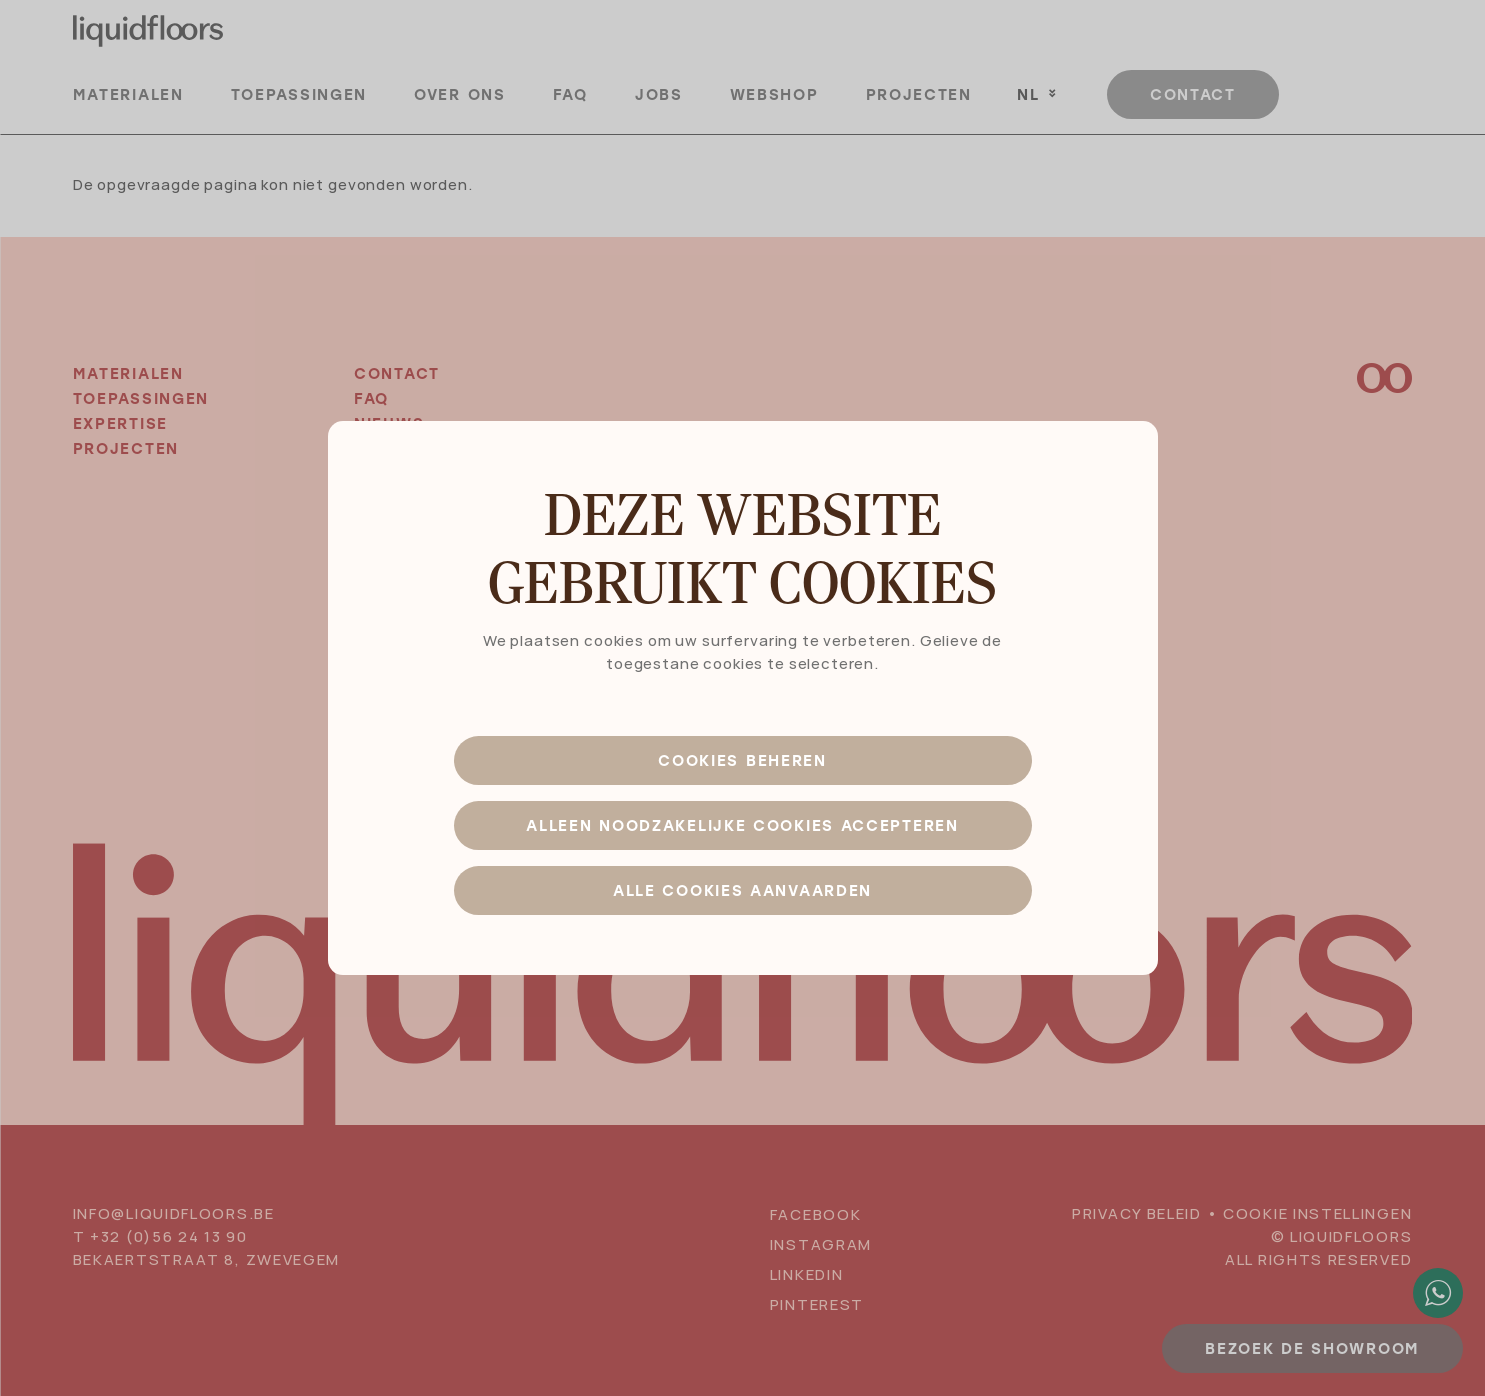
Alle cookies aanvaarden (742, 890)
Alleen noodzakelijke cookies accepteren (742, 825)
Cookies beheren (742, 760)
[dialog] (743, 698)
